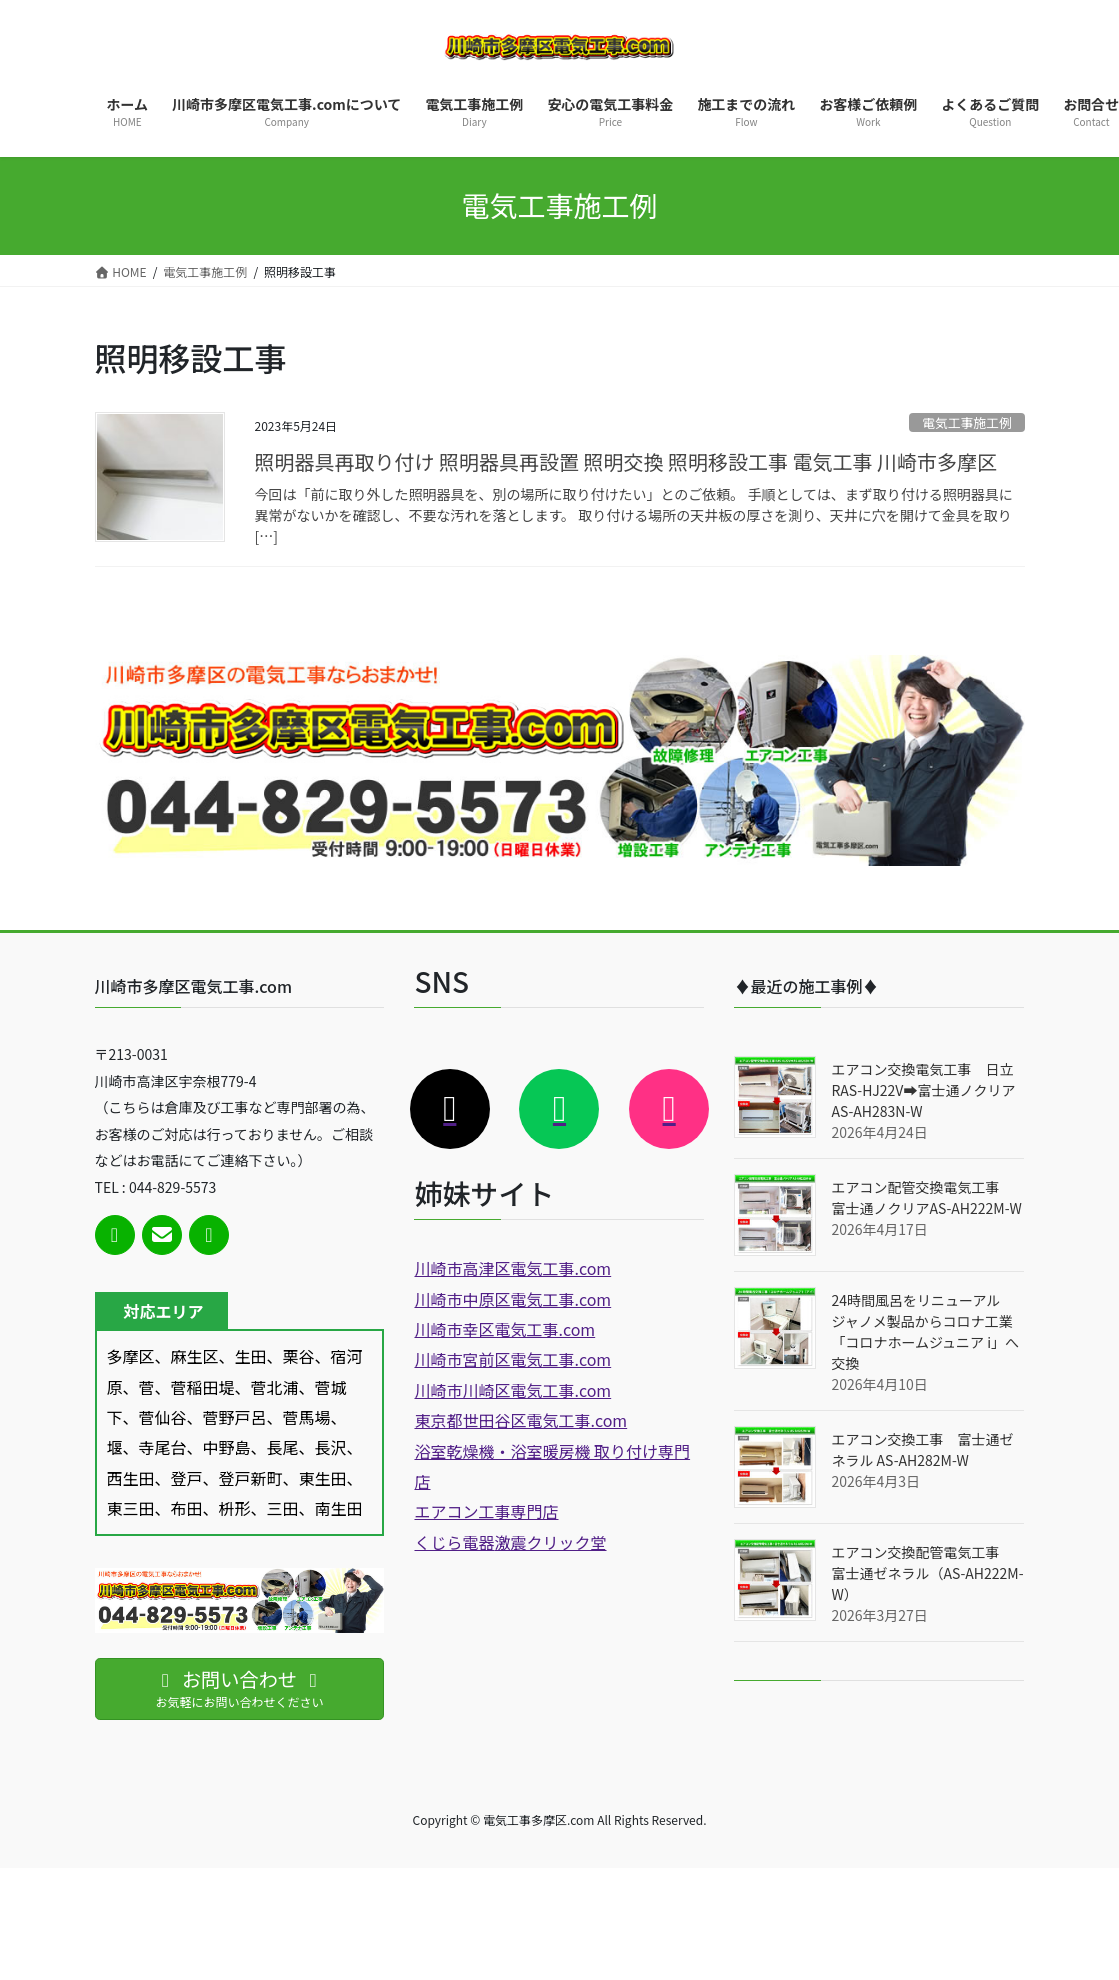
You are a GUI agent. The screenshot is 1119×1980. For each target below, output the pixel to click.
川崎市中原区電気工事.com (512, 1299)
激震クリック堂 (551, 1542)
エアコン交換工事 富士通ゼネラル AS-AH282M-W (922, 1449)
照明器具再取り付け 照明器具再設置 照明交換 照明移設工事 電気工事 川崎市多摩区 (626, 461)
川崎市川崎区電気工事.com (512, 1390)
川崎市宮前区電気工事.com (512, 1359)
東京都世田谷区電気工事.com (520, 1420)
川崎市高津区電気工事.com (512, 1268)
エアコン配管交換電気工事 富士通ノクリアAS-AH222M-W (926, 1197)
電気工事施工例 (967, 422)
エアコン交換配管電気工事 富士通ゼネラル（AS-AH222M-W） (927, 1573)
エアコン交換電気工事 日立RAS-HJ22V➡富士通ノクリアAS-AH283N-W (923, 1090)
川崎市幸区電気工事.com (504, 1329)
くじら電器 (454, 1542)
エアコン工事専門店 (486, 1511)
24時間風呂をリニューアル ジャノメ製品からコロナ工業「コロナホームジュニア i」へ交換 (925, 1331)
